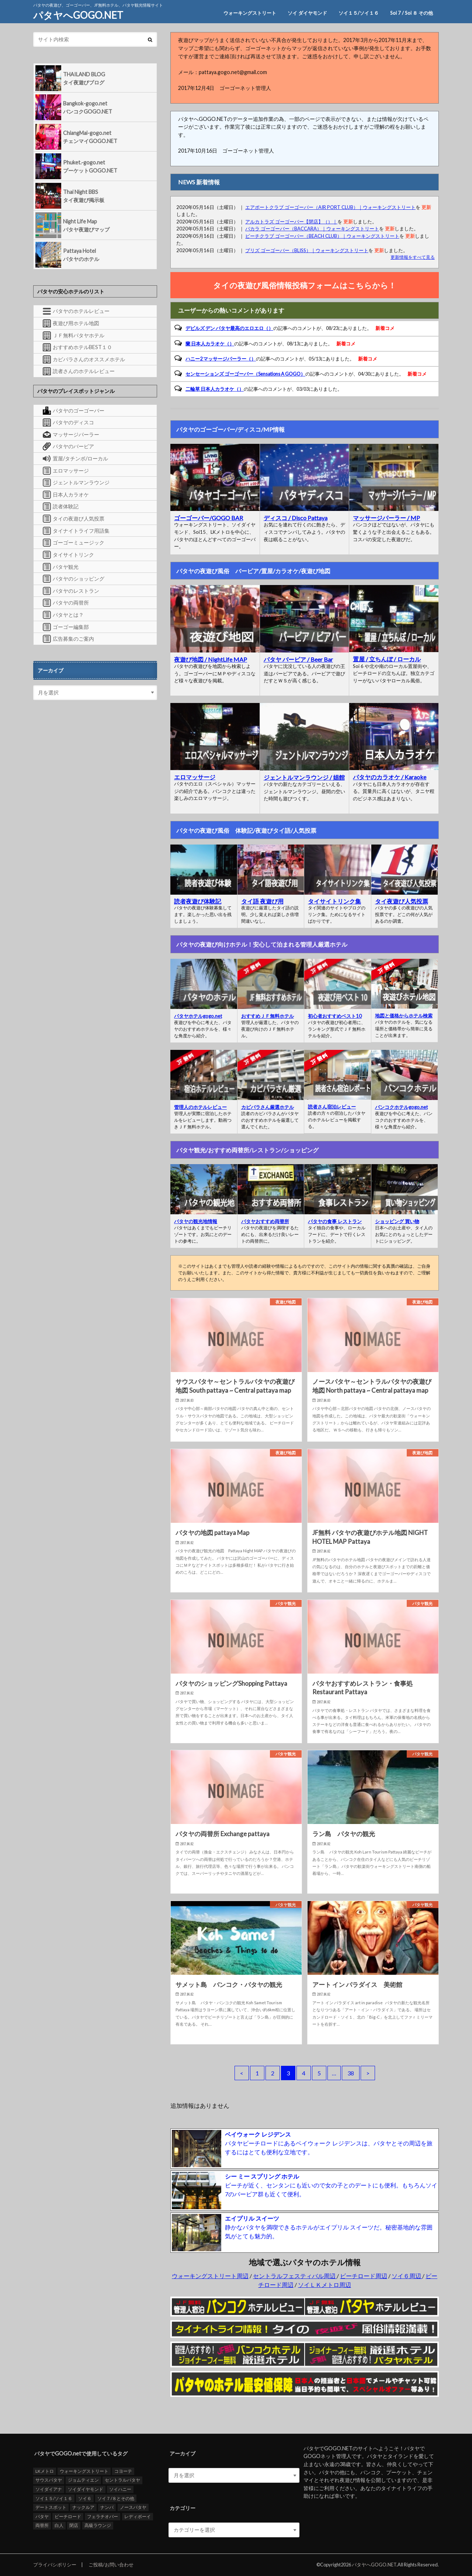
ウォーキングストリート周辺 (210, 2275)
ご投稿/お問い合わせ (110, 2565)
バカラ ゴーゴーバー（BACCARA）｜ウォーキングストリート (312, 229)
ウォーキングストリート (249, 13)
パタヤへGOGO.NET (78, 15)
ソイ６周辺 (407, 2275)
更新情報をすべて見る (413, 257)
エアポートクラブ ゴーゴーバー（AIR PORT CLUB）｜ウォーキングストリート (330, 207)
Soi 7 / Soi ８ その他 (411, 13)
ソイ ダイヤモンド (307, 13)
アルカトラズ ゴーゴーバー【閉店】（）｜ (291, 221)
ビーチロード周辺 (363, 2275)
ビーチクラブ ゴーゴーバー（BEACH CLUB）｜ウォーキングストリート (322, 236)
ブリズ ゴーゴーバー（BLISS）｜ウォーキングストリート (306, 250)
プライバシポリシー (54, 2565)
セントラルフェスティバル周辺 (295, 2275)
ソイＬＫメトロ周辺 (324, 2284)
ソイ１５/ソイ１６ (359, 13)
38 (350, 2073)
